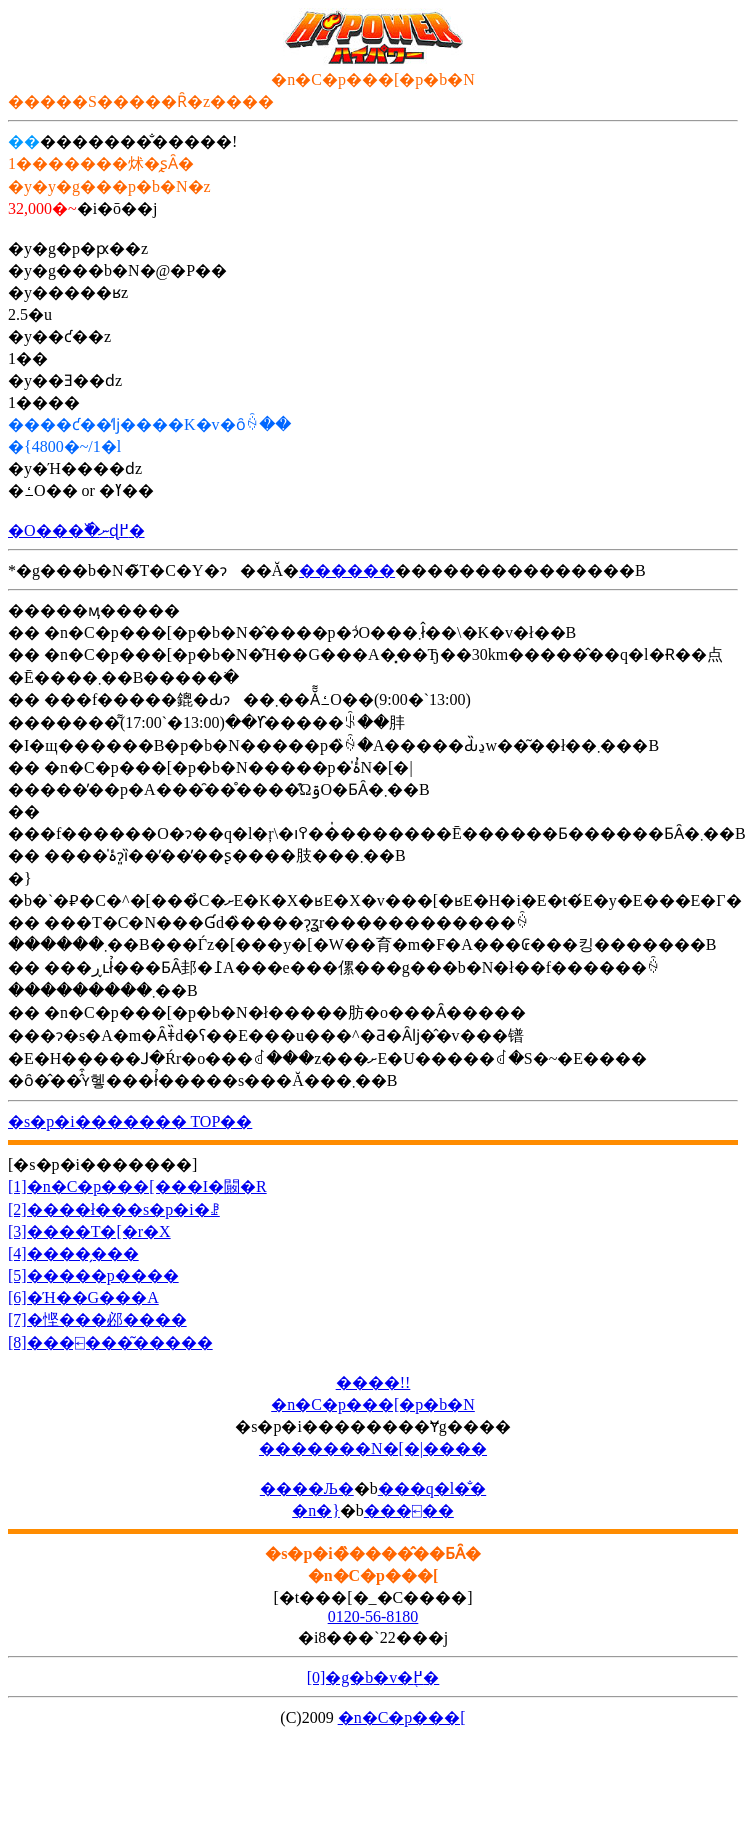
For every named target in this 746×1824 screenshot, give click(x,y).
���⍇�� (409, 1510)
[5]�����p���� (93, 1275)
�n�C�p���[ (402, 1717)
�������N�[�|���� (373, 1448)
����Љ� (307, 1488)
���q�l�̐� (432, 1488)
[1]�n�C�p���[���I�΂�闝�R (137, 1186)
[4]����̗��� (73, 1253)
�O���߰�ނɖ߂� (76, 530)
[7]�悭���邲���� (97, 1319)
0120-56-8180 (373, 1616)
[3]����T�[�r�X (89, 1231)
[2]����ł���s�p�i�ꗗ (114, 1209)
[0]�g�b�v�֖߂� (373, 1677)
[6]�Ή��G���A (83, 1297)
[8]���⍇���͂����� (110, 1342)
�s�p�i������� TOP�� (130, 1121)
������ (347, 570)
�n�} (316, 1510)
